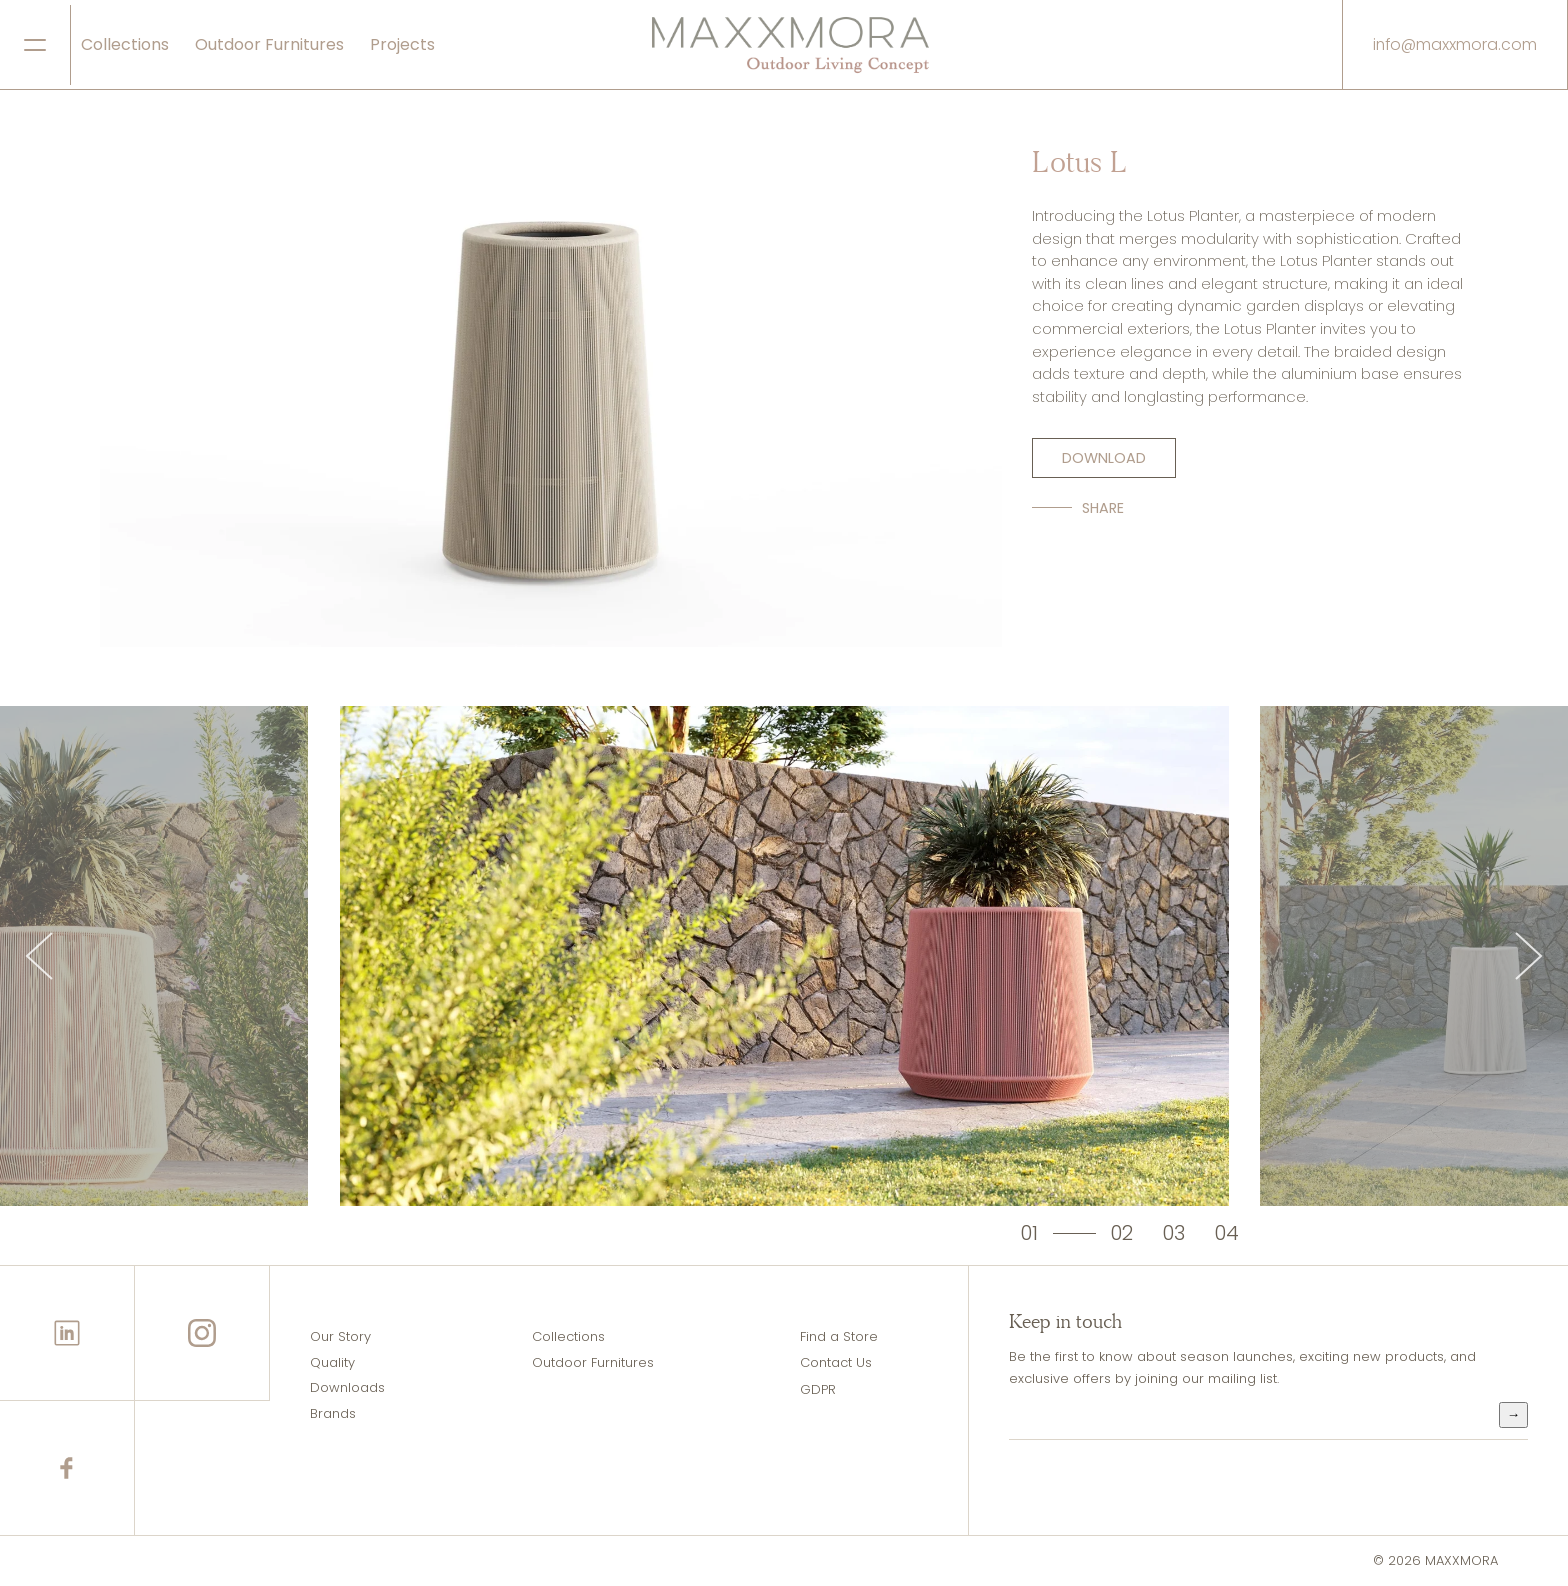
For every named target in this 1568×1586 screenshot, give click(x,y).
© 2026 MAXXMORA (1435, 1560)
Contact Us (836, 1362)
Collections (125, 44)
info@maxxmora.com (1455, 44)
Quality (332, 1362)
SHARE (1103, 508)
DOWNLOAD (1104, 458)
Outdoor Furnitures (269, 44)
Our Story (340, 1336)
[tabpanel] (784, 956)
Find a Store (839, 1336)
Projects (402, 44)
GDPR (818, 1389)
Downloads (347, 1387)
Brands (333, 1413)
